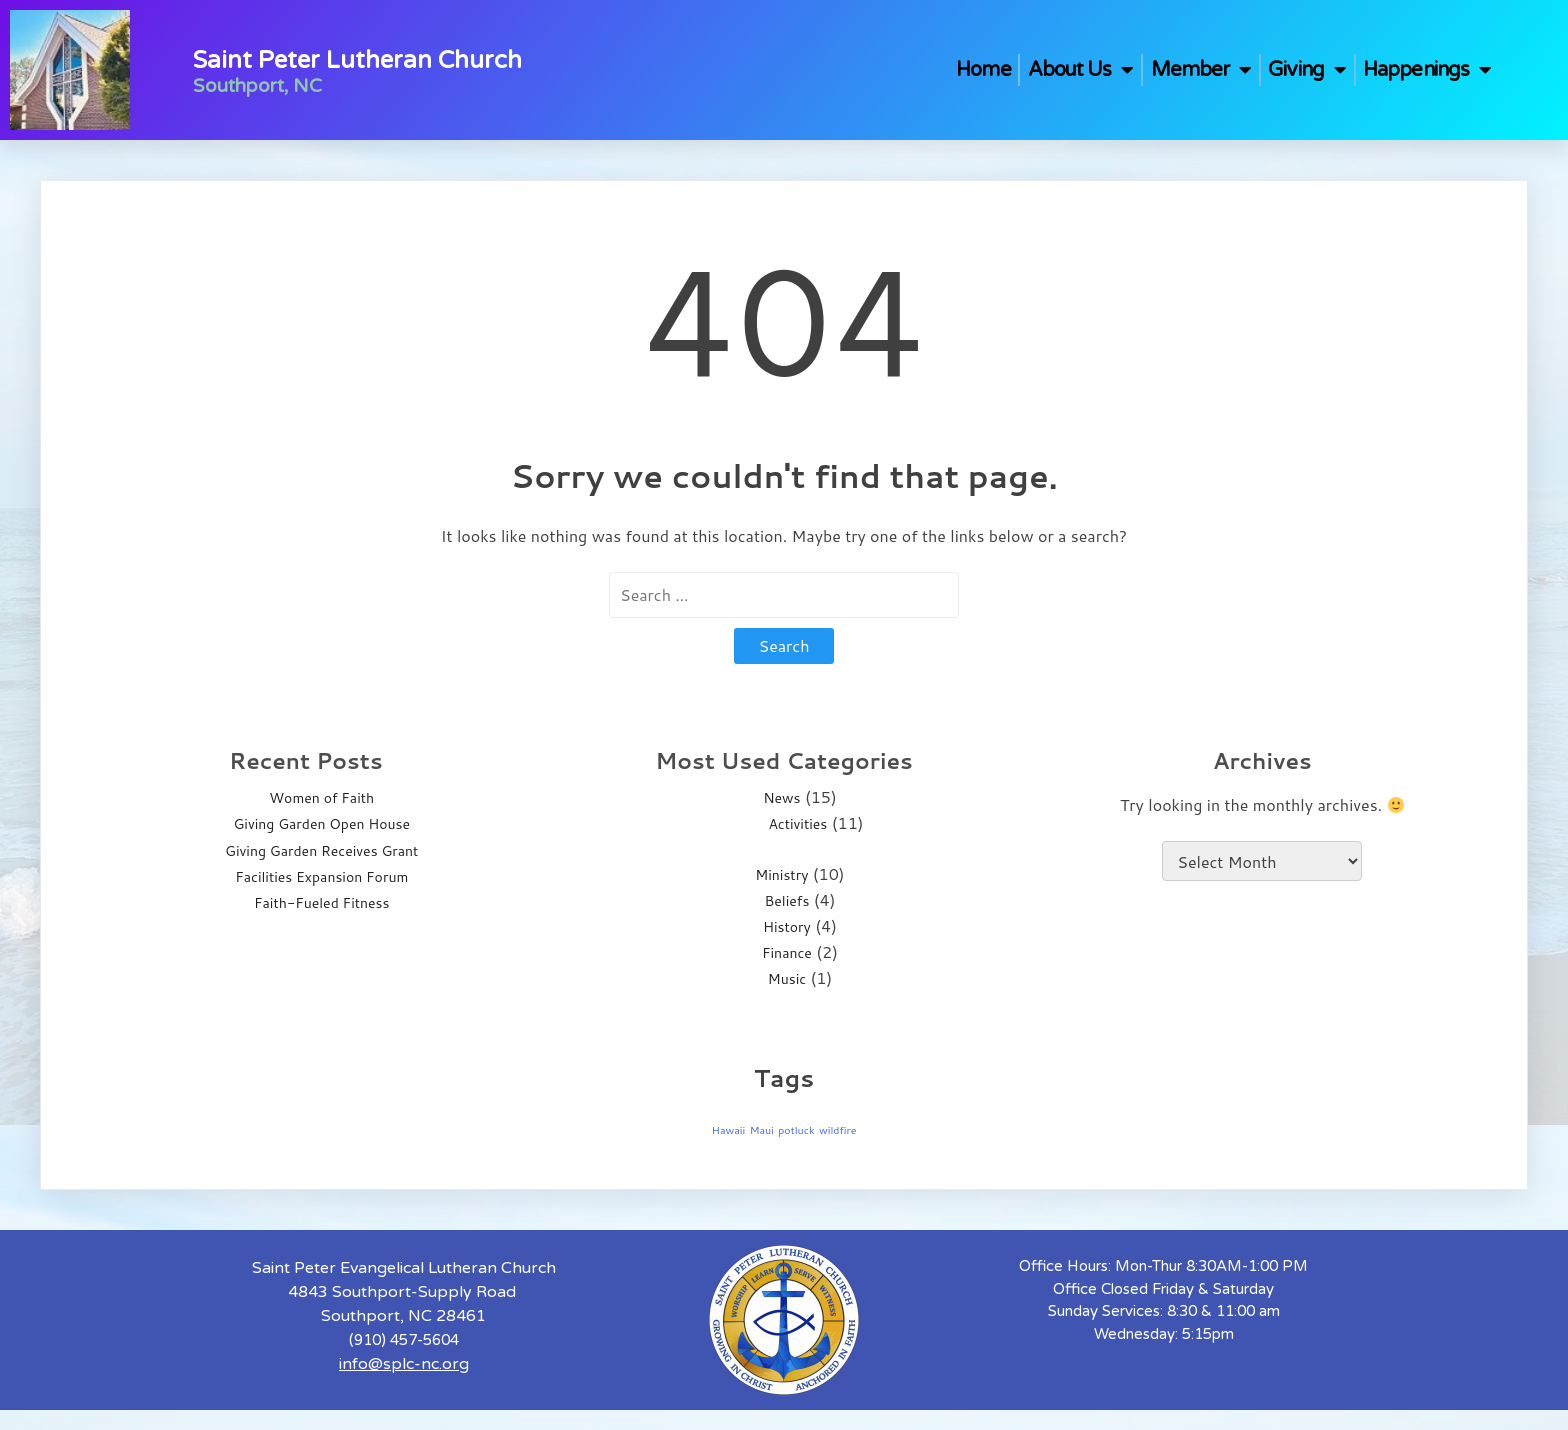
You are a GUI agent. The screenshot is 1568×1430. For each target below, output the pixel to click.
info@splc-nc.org (404, 1364)
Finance (787, 953)
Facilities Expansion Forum (321, 877)
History (787, 927)
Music (787, 979)
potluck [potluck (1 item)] (796, 1129)
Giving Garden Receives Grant (321, 851)
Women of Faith (321, 798)
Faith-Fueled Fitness (321, 903)
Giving (1307, 70)
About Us (1081, 70)
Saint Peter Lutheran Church (357, 60)
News (781, 798)
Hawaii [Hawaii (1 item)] (729, 1129)
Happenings (1427, 70)
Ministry (781, 875)
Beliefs (787, 901)
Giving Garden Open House (321, 824)
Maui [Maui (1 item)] (762, 1129)
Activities (797, 824)
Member (1201, 70)
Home (983, 70)
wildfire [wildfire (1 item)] (838, 1129)
